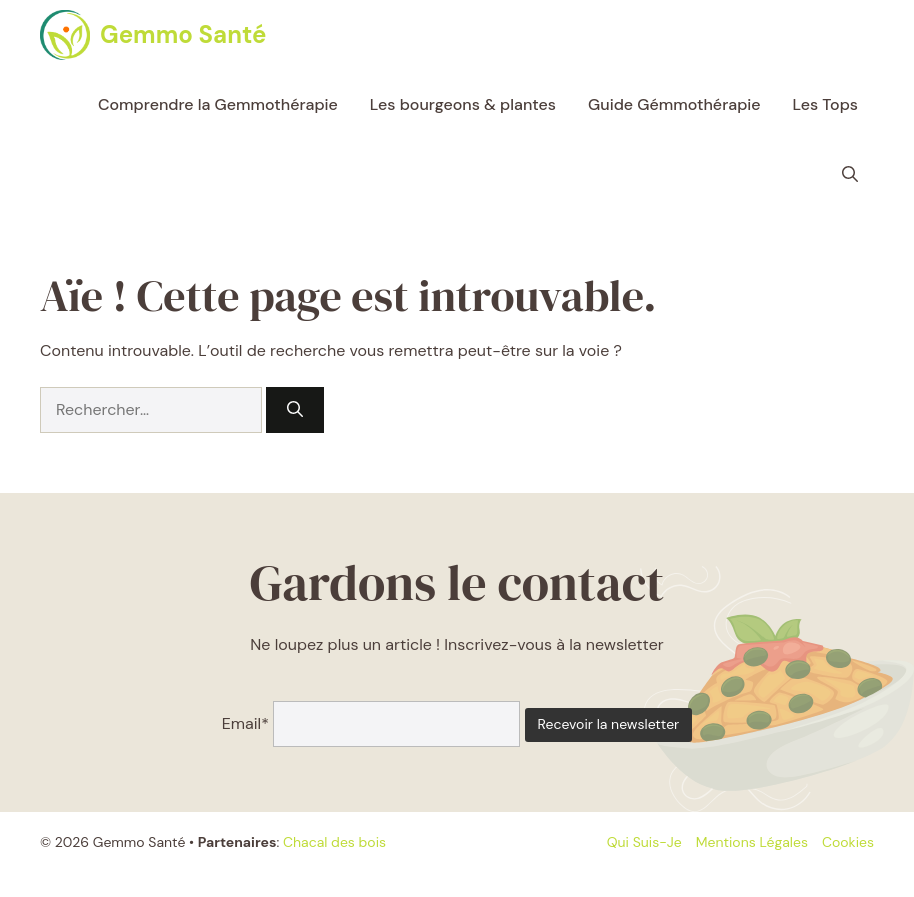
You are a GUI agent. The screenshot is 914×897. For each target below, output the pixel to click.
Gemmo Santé (183, 34)
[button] (850, 175)
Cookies (848, 842)
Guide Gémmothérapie (674, 104)
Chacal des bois (334, 842)
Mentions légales (752, 842)
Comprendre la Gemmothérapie (218, 104)
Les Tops (825, 104)
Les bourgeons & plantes (463, 104)
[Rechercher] (295, 410)
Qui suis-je (644, 842)
